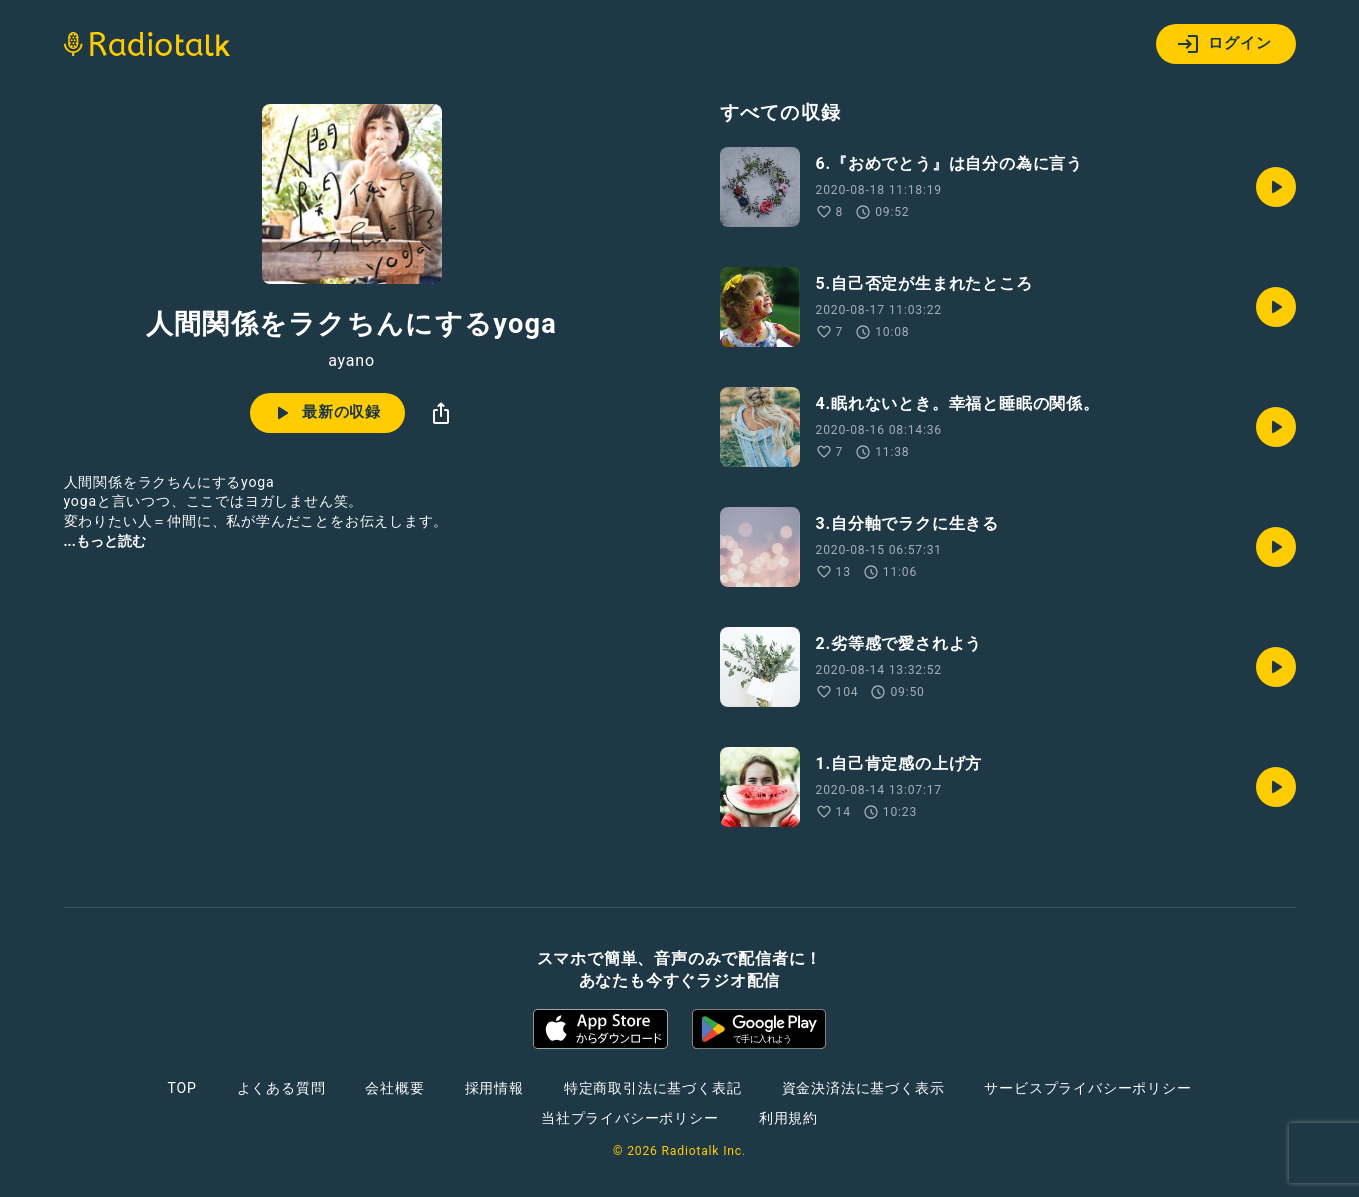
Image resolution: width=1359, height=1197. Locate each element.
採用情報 (494, 1088)
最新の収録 (325, 413)
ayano (351, 361)
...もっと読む (105, 541)
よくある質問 (281, 1088)
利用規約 (788, 1118)
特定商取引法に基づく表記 (653, 1088)
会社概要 (394, 1088)
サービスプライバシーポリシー (1087, 1088)
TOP (181, 1088)
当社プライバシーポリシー (630, 1118)
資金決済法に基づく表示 (863, 1088)
